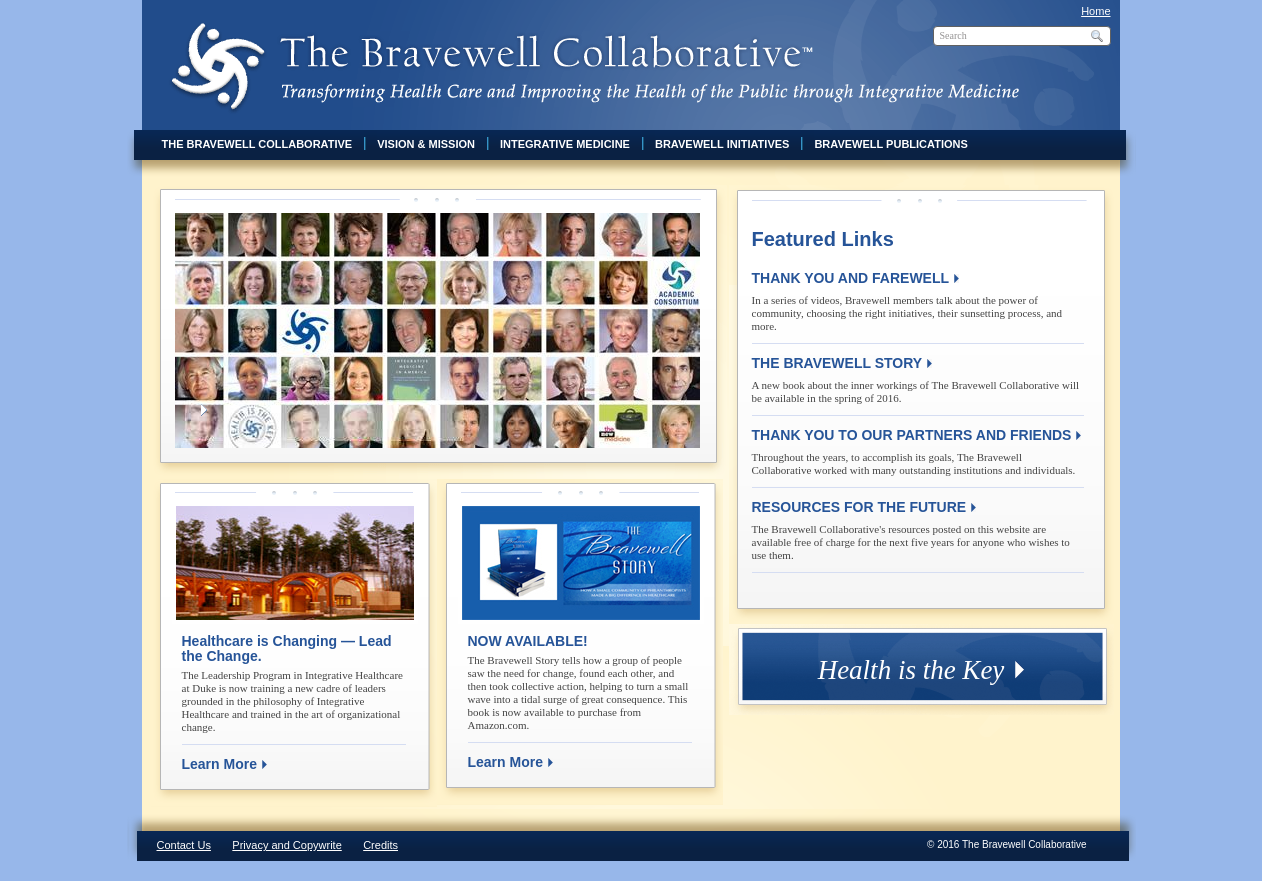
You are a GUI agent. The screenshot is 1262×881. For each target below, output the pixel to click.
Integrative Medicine (565, 144)
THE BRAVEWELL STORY (837, 363)
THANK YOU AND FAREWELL (851, 278)
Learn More (219, 764)
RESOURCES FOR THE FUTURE (859, 507)
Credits (380, 845)
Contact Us (184, 845)
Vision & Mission (426, 144)
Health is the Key (911, 670)
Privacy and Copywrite (286, 845)
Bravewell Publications (890, 144)
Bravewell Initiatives (722, 144)
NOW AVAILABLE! (528, 641)
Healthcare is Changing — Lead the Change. (287, 648)
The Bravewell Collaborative (257, 144)
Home (1095, 11)
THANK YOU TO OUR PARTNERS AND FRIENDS (912, 435)
